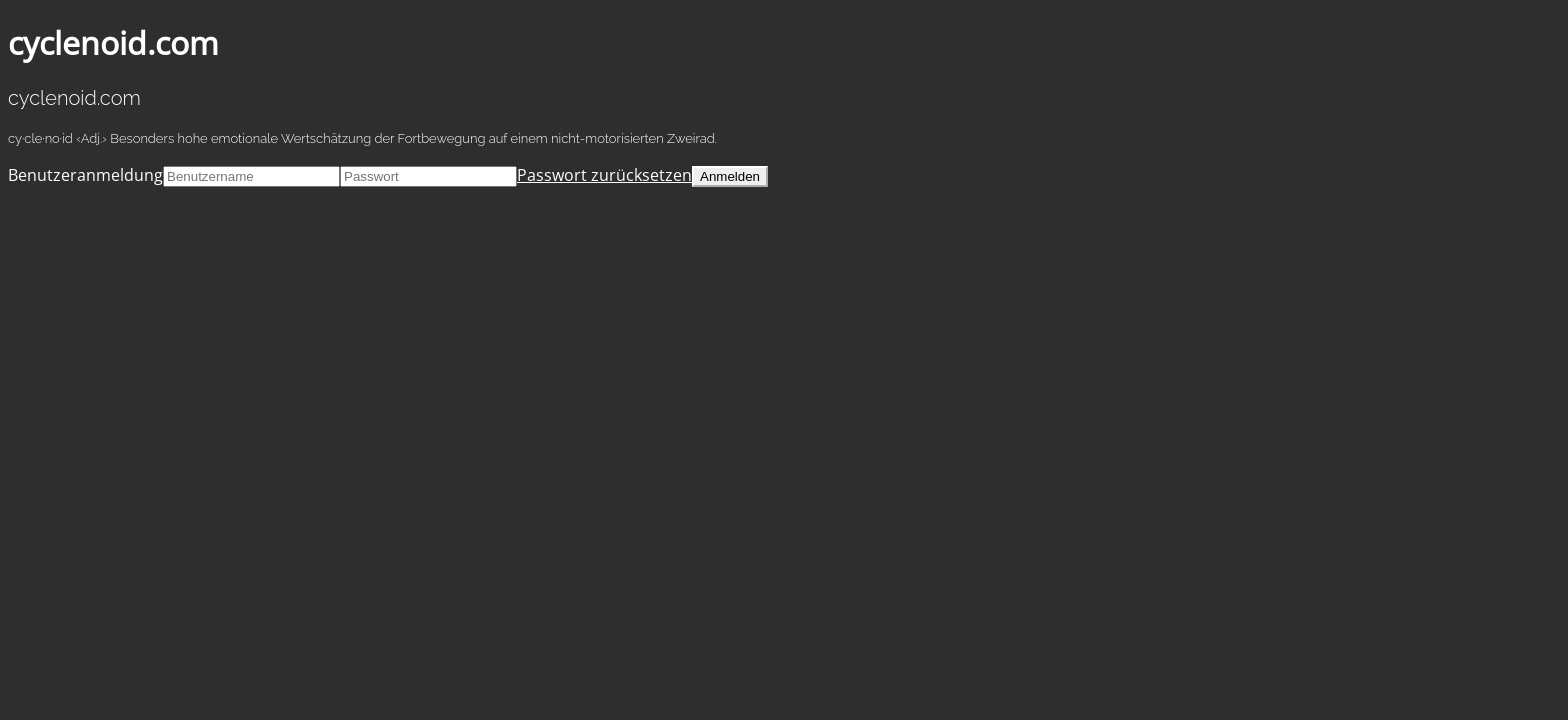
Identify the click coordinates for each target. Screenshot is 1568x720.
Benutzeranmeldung (85, 175)
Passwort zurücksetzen (604, 175)
